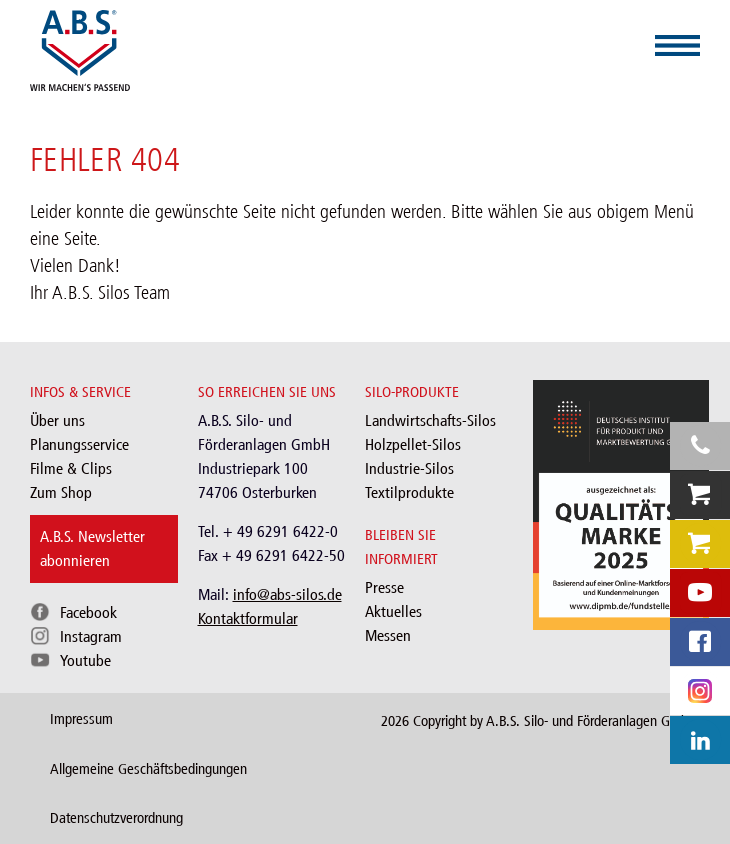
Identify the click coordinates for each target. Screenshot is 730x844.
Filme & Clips (71, 468)
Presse (384, 587)
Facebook (88, 612)
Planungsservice (79, 444)
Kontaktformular (248, 618)
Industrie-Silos (409, 468)
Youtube (85, 660)
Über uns (57, 420)
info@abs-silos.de (287, 594)
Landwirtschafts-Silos (430, 420)
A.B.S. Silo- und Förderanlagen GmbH (591, 721)
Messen (388, 635)
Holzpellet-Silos (413, 444)
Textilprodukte (409, 492)
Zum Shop (61, 492)
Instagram (91, 636)
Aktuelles (393, 611)
